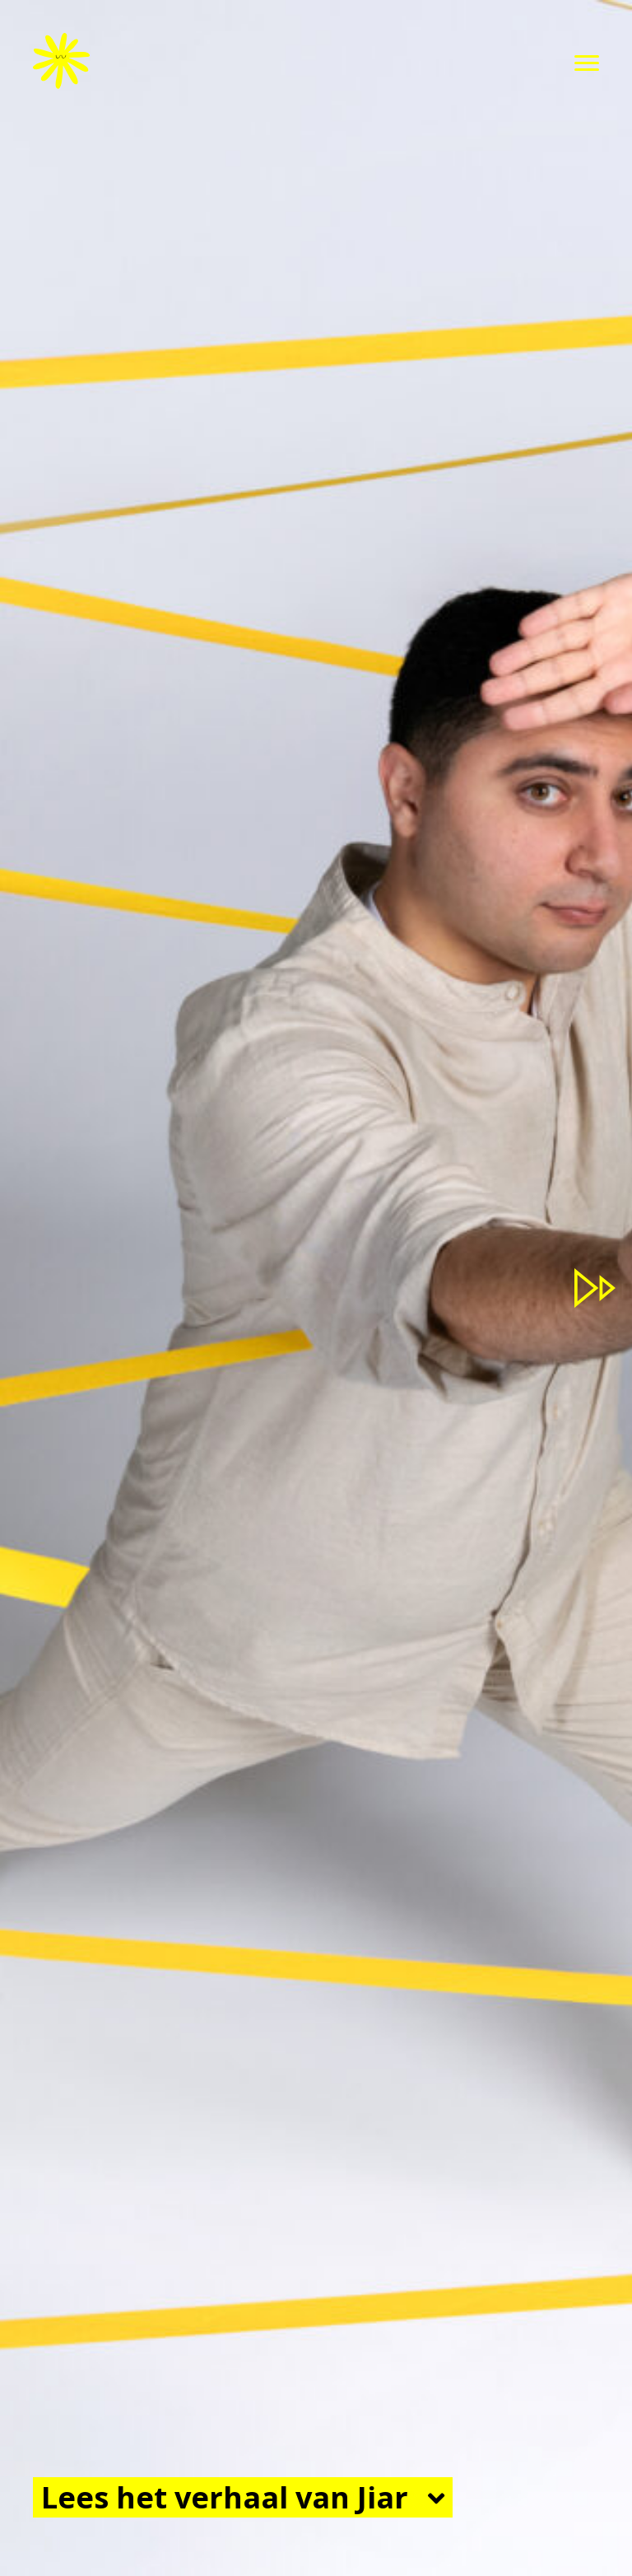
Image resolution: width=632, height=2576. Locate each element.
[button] (586, 63)
